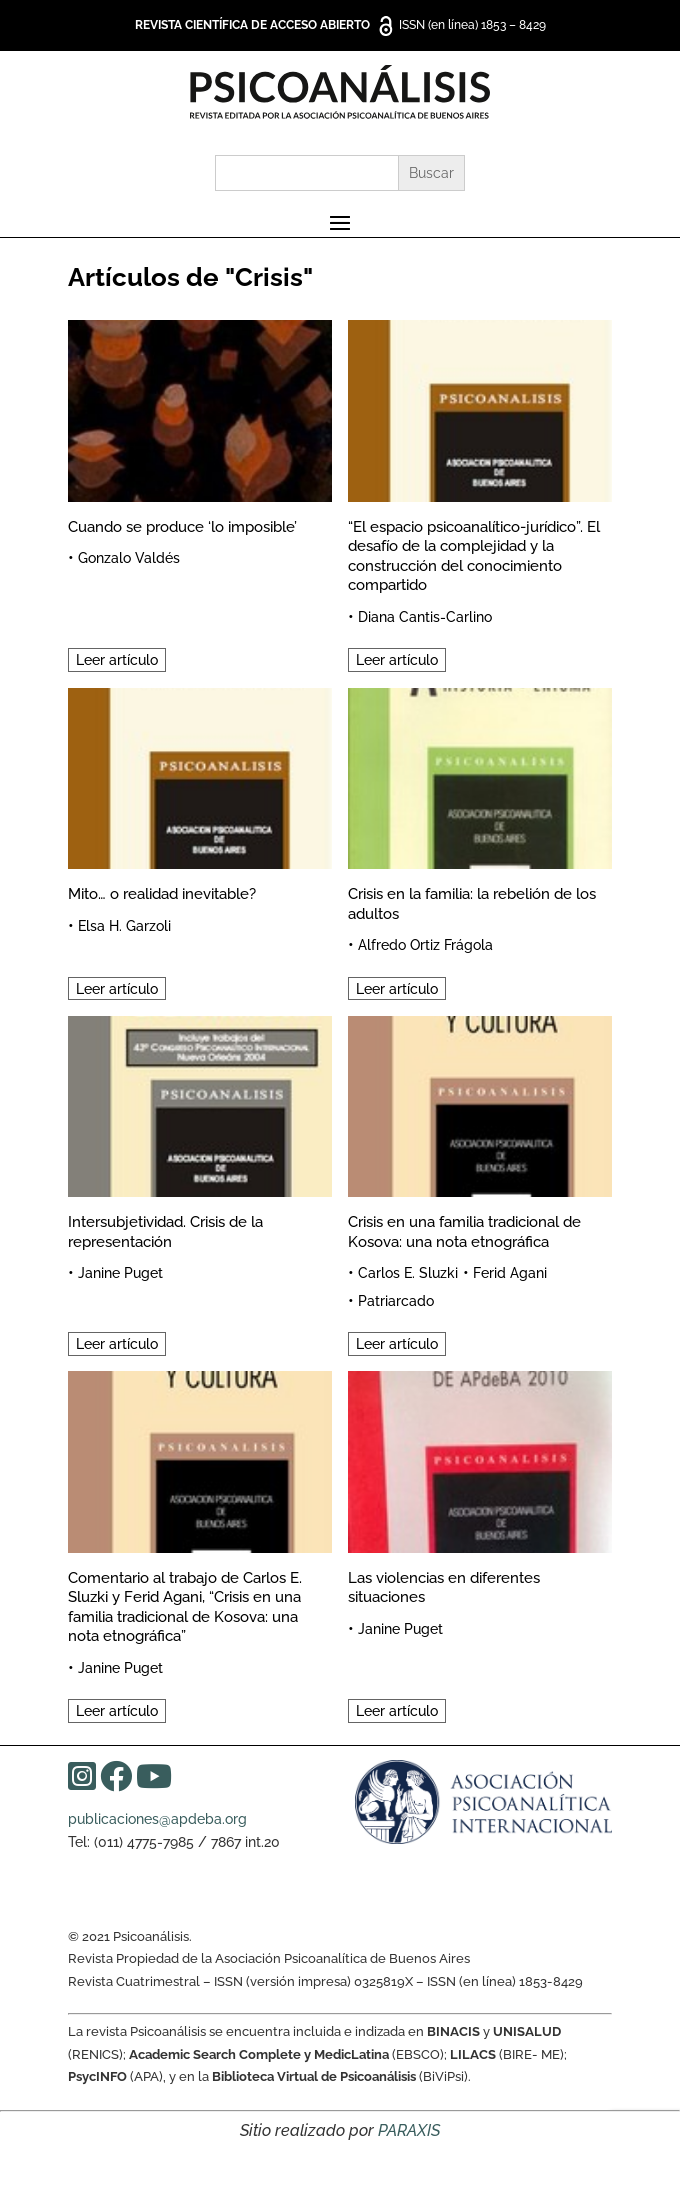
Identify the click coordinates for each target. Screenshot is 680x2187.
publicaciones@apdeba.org (157, 1819)
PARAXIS (409, 2130)
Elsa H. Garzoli (124, 926)
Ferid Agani (510, 1273)
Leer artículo (117, 660)
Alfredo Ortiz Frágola (425, 945)
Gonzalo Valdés (129, 558)
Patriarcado (396, 1301)
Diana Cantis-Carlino (425, 617)
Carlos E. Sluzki (408, 1273)
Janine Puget (120, 1273)
